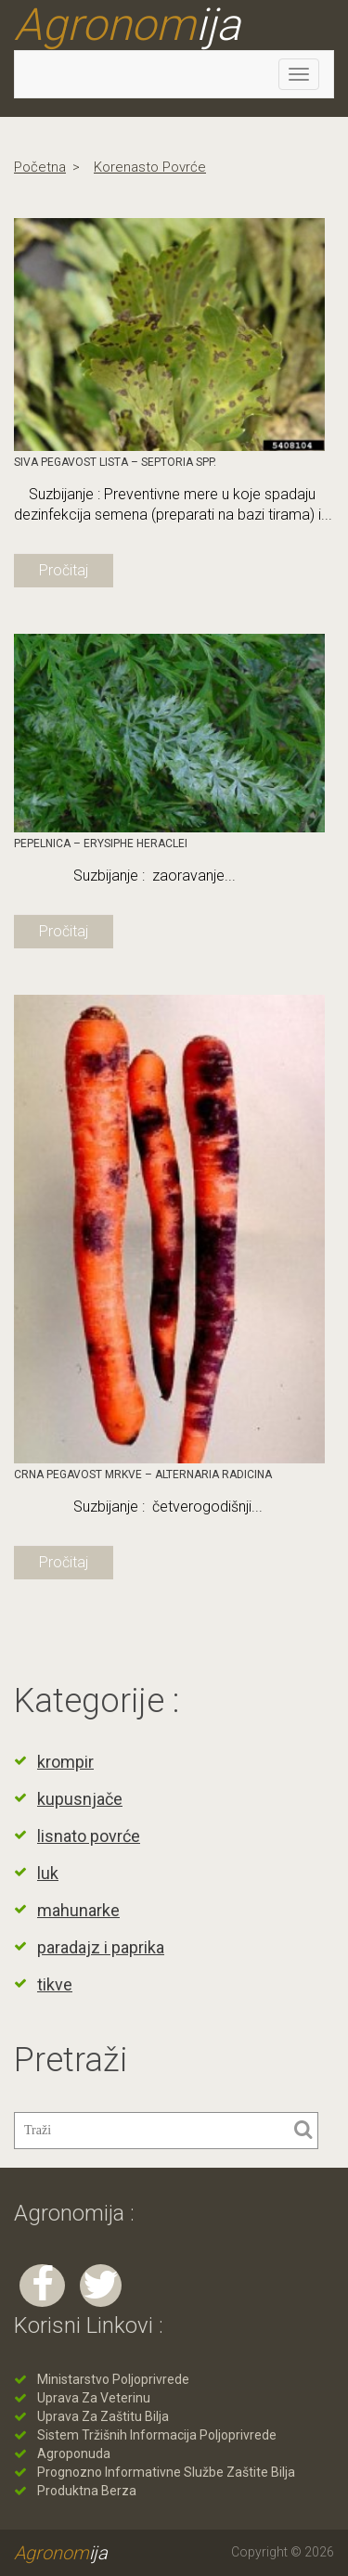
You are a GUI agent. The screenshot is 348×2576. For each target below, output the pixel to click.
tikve (54, 1984)
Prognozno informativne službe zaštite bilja (166, 2472)
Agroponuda (73, 2453)
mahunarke (78, 1910)
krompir (65, 1761)
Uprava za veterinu (93, 2397)
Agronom (127, 25)
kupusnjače (79, 1799)
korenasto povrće (150, 167)
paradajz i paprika (100, 1947)
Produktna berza (86, 2490)
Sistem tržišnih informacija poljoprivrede (157, 2435)
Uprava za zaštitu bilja (103, 2416)
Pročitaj (63, 570)
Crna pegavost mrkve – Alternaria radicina (143, 1474)
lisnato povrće (88, 1836)
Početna (40, 167)
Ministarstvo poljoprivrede (113, 2379)
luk (47, 1873)
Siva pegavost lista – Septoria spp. (115, 462)
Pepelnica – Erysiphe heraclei (100, 843)
